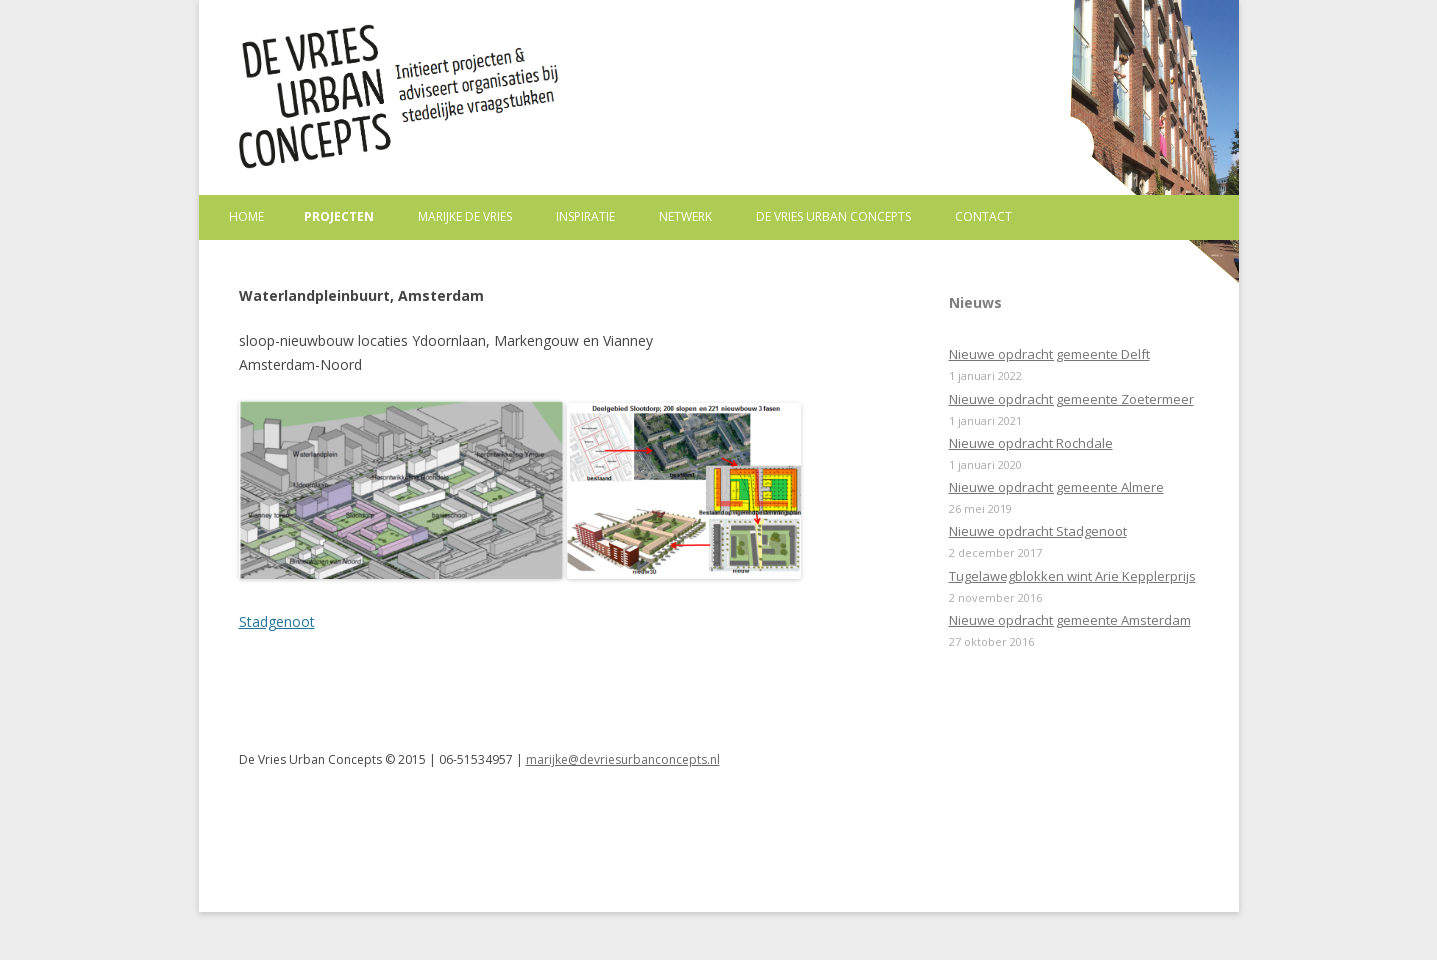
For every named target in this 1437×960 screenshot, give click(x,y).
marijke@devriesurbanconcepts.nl (623, 759)
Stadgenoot (277, 621)
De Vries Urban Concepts (833, 216)
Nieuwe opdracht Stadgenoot (1038, 531)
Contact (983, 216)
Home (246, 216)
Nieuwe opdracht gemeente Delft (1049, 354)
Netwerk (685, 216)
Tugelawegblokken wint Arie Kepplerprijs (1072, 576)
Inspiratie (585, 216)
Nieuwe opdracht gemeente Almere (1056, 487)
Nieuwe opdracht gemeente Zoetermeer (1071, 399)
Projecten (339, 216)
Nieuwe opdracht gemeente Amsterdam (1070, 620)
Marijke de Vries (465, 216)
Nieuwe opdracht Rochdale (1031, 443)
